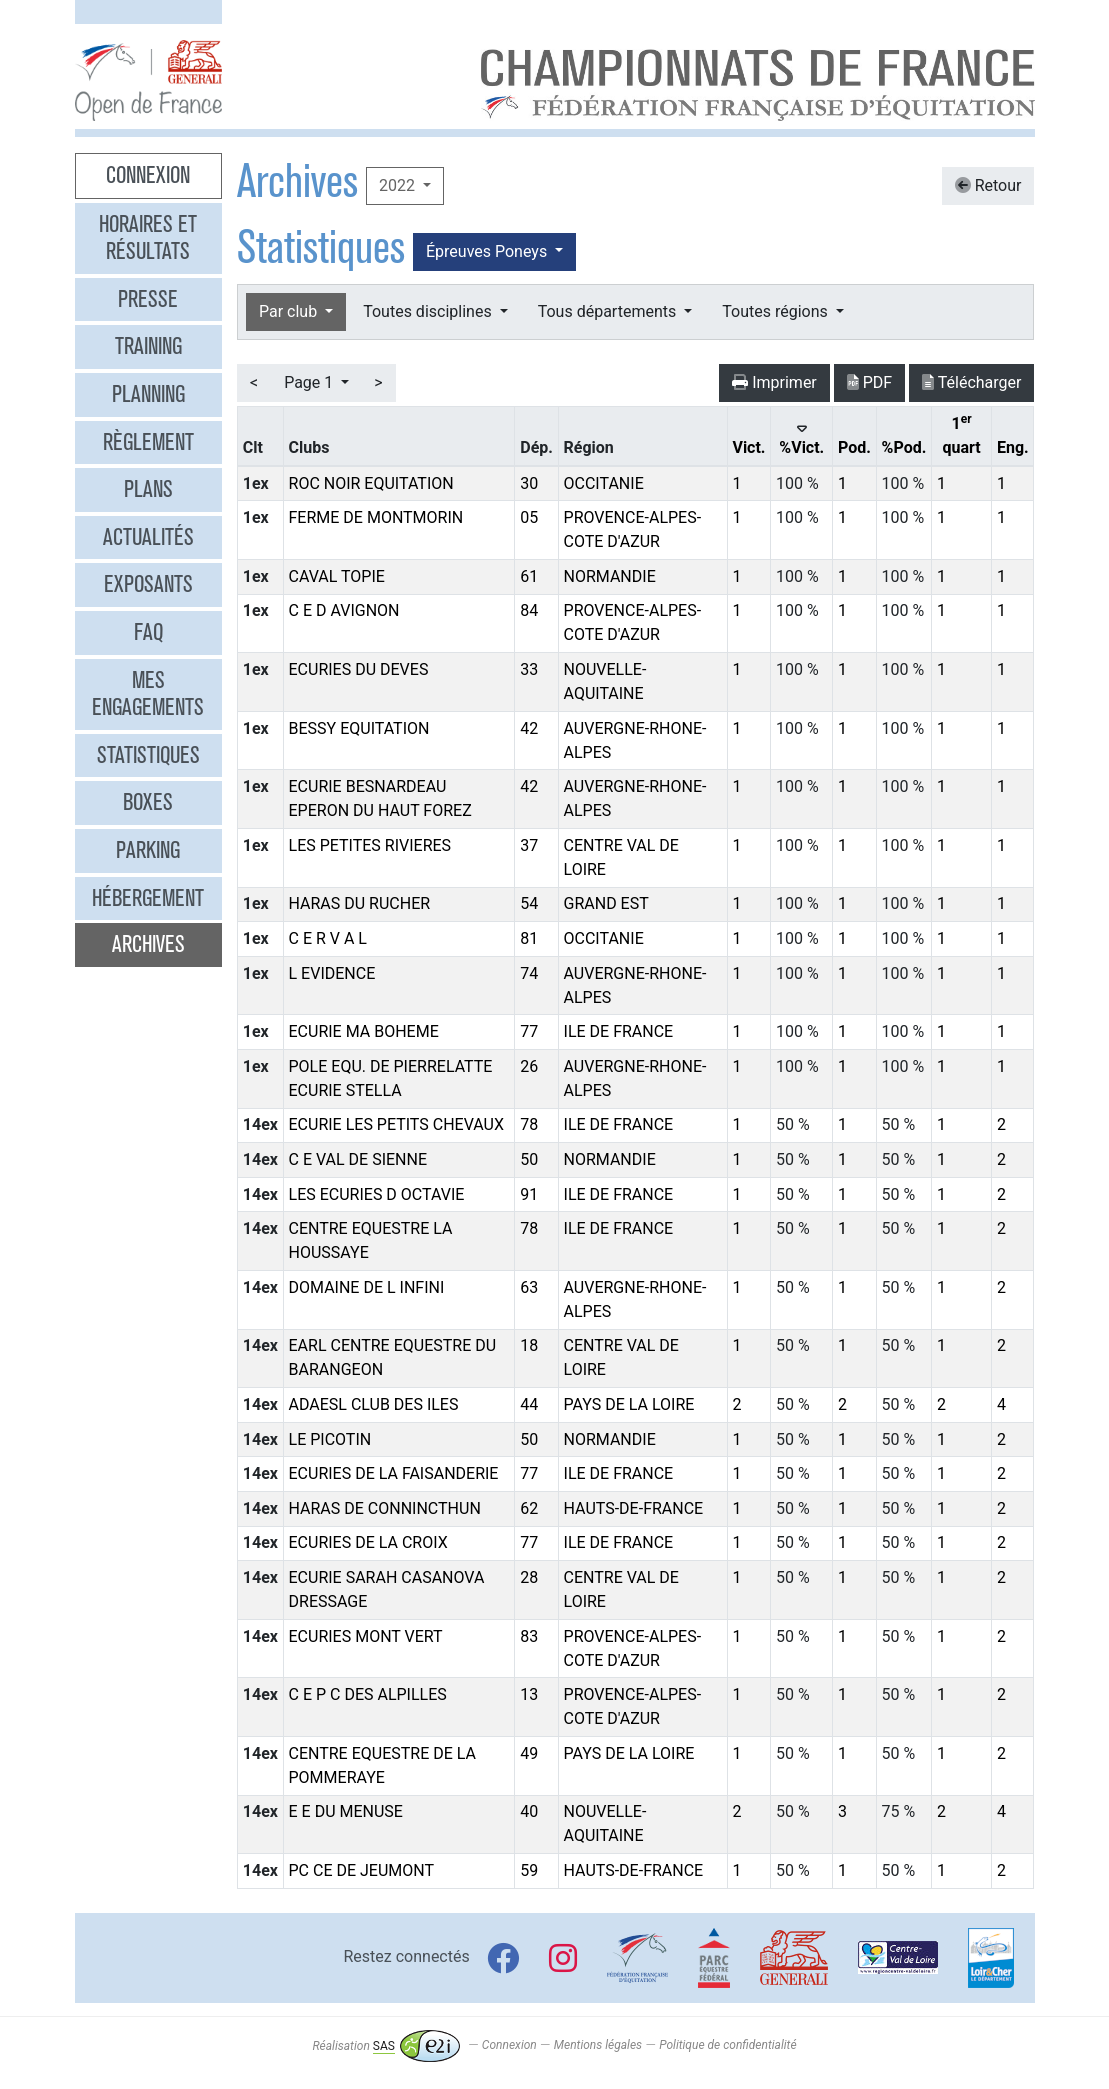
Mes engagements (148, 694)
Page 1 (310, 382)
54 (529, 903)
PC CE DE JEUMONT (362, 1870)
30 (529, 483)
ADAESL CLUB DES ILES (374, 1404)
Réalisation (385, 2046)
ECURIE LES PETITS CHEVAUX (396, 1124)
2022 (399, 185)
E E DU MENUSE (346, 1811)
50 (529, 1159)
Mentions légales (598, 2046)
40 (529, 1811)
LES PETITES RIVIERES (370, 845)
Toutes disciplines (429, 311)
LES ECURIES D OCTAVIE (377, 1194)
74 (529, 973)
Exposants (148, 584)
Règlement (148, 442)
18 (529, 1345)
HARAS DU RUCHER (360, 903)
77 (529, 1031)
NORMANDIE (610, 576)
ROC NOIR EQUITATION (371, 483)
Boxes (148, 802)
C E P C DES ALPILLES (368, 1694)
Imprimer (774, 382)
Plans (148, 489)
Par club (290, 311)
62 (529, 1508)
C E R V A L (328, 938)
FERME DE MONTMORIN (376, 517)
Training (148, 346)
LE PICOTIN (330, 1439)
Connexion (148, 175)
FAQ (148, 632)
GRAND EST (606, 903)
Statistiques (148, 755)
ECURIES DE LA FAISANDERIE (394, 1473)
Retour (988, 185)
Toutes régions (776, 311)
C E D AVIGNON (344, 610)
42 (529, 728)
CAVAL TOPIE (337, 576)
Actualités (148, 537)
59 (529, 1870)
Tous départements (609, 311)
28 (529, 1577)
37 (529, 845)
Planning (148, 394)
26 (529, 1066)
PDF (869, 382)
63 (529, 1287)
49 (529, 1753)
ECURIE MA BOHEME (364, 1031)
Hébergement (148, 898)
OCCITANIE (604, 483)
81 (529, 938)
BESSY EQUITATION (359, 728)
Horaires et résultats (148, 238)
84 (529, 610)
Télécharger (971, 382)
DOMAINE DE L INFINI (367, 1287)
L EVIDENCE (332, 973)
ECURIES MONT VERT (366, 1636)
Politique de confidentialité (727, 2046)
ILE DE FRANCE (619, 1031)
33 (529, 669)
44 (529, 1404)
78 (529, 1124)
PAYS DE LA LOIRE (629, 1404)
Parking (148, 850)
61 (529, 576)
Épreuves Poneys (488, 251)
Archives (148, 944)
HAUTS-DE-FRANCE (634, 1508)
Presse (148, 299)
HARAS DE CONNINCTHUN (385, 1508)
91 (529, 1194)
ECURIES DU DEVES (359, 669)
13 (529, 1694)
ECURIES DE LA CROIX (368, 1542)
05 (529, 517)
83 (529, 1636)
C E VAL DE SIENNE (358, 1159)
